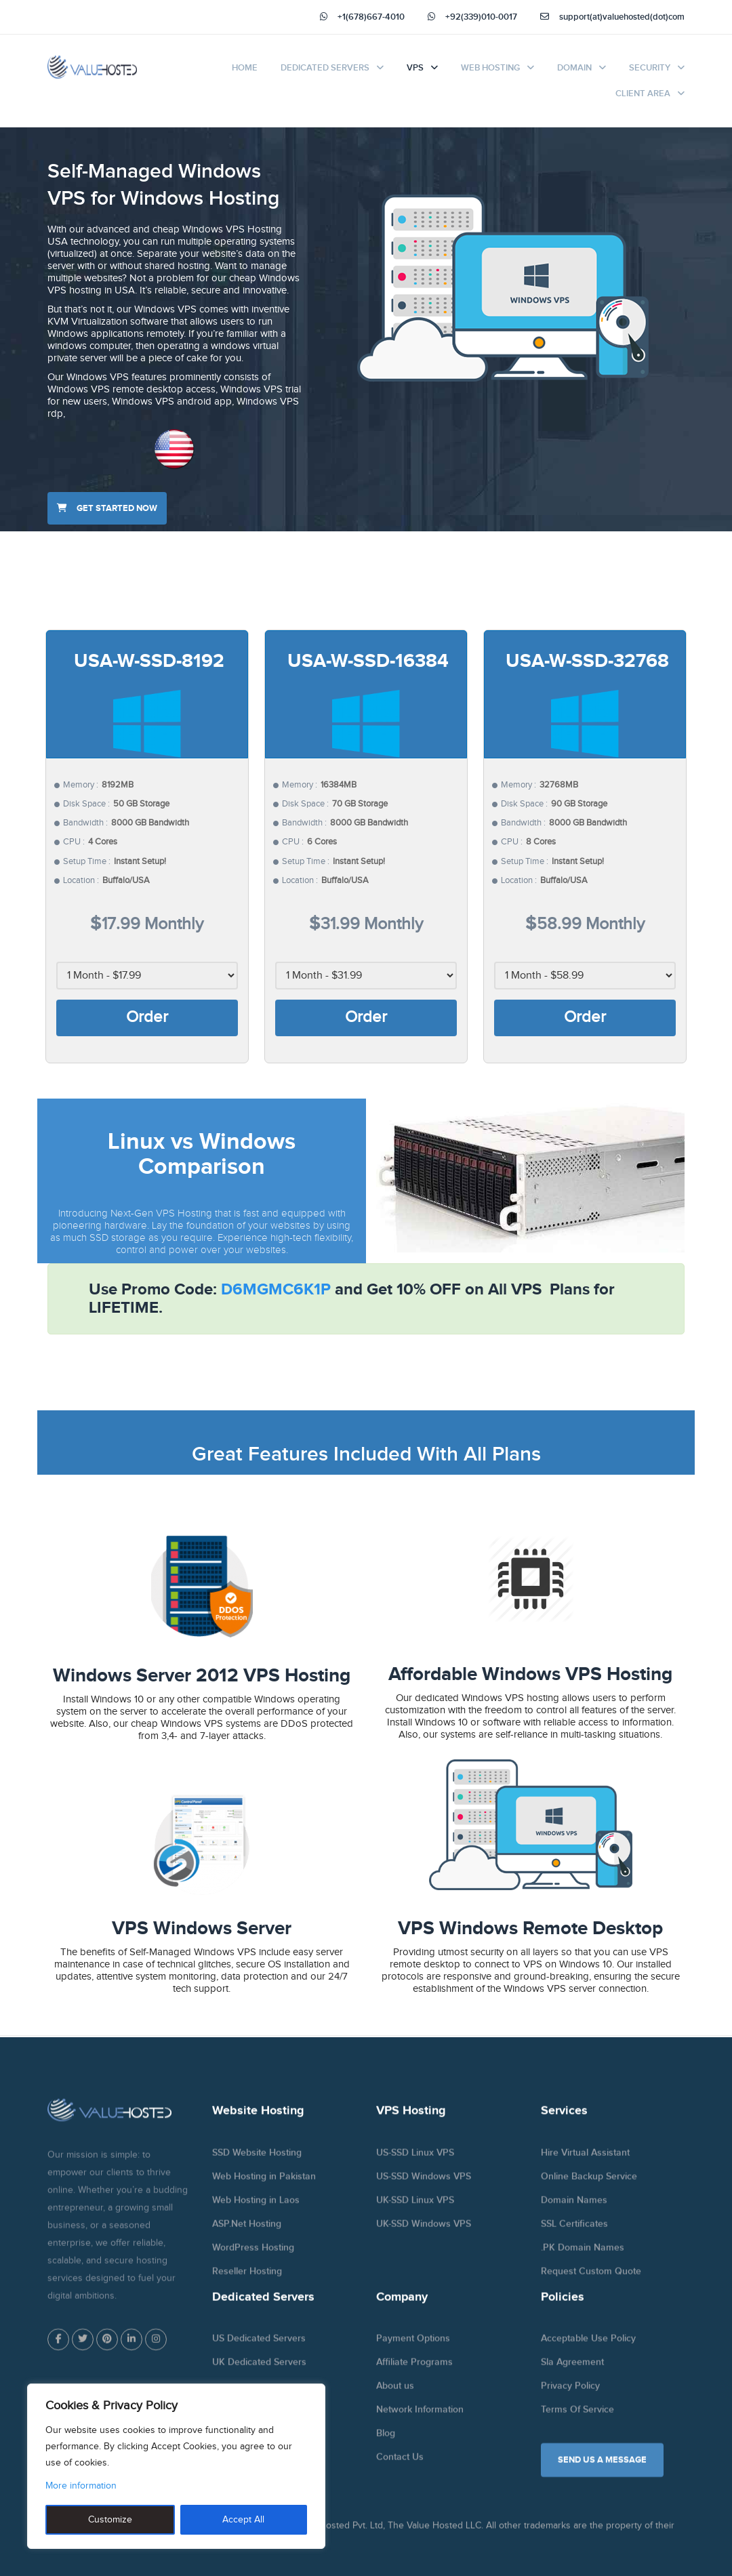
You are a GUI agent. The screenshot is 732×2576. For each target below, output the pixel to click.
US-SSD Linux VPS (415, 2161)
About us (395, 2395)
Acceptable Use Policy (588, 2348)
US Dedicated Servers (259, 2348)
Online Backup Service (589, 2185)
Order (147, 1017)
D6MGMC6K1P (276, 1289)
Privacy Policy (570, 2395)
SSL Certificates (574, 2232)
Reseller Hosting (247, 2280)
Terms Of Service (577, 2419)
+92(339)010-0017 (472, 17)
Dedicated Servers (325, 67)
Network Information (420, 2419)
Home (245, 67)
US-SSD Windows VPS (423, 2185)
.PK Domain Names (582, 2256)
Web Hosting (490, 67)
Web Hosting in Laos (256, 2209)
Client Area (642, 93)
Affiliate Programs (414, 2371)
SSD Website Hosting (257, 2161)
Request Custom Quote (591, 2280)
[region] (176, 2466)
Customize (110, 2519)
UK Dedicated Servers (259, 2371)
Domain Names (574, 2209)
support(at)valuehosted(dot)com (612, 17)
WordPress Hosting (253, 2256)
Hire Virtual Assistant (585, 2161)
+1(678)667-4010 (362, 17)
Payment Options (413, 2348)
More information (81, 2485)
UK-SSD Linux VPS (415, 2209)
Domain (574, 67)
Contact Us (400, 2466)
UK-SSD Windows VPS (423, 2232)
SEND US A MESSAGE (602, 2469)
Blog (385, 2443)
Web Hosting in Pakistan (264, 2185)
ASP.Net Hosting (246, 2232)
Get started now (107, 508)
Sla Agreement (572, 2371)
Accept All (243, 2519)
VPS (415, 67)
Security (649, 67)
